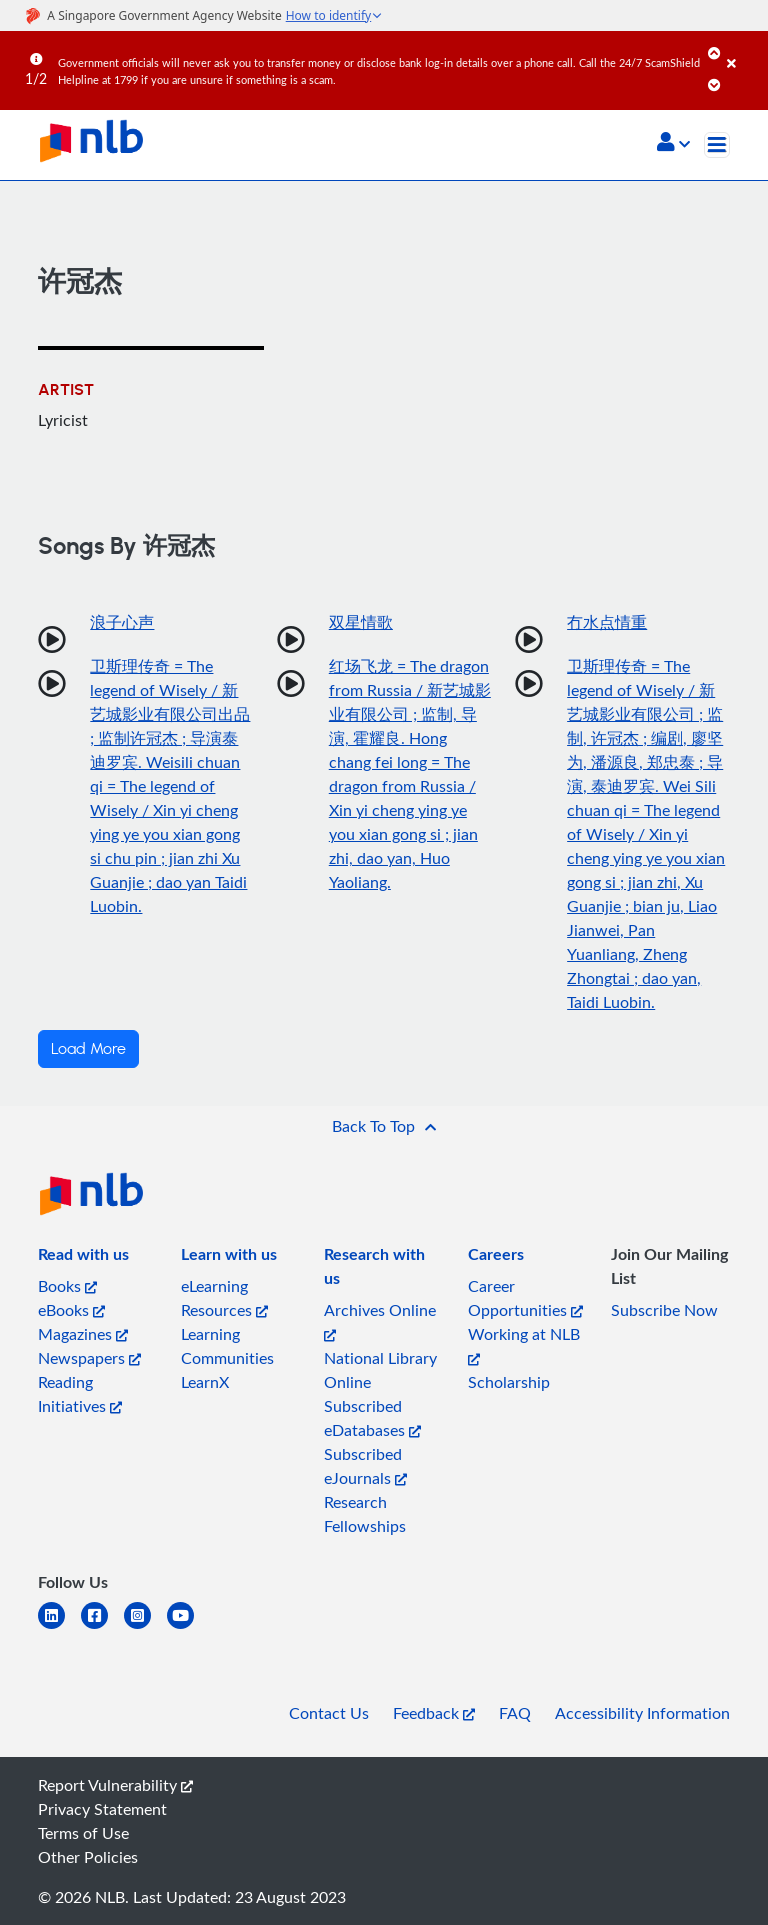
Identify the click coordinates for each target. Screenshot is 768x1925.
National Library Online (380, 1370)
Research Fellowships (365, 1514)
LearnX (205, 1382)
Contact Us (329, 1713)
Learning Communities (227, 1346)
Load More (88, 1049)
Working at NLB (524, 1344)
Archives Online (380, 1320)
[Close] (744, 49)
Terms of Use (83, 1833)
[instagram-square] (145, 1627)
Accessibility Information (642, 1713)
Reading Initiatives (80, 1394)
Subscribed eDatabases (372, 1418)
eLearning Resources (224, 1298)
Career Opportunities (525, 1298)
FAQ (515, 1713)
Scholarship (509, 1382)
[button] (673, 144)
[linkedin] (59, 1627)
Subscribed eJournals (365, 1466)
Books (67, 1286)
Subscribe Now (664, 1310)
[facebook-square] (102, 1627)
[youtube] (188, 1627)
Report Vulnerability (115, 1785)
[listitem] (83, 1258)
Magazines (83, 1334)
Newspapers (89, 1358)
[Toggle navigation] (717, 145)
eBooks (71, 1310)
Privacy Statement (102, 1809)
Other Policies (88, 1857)
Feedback (434, 1713)
